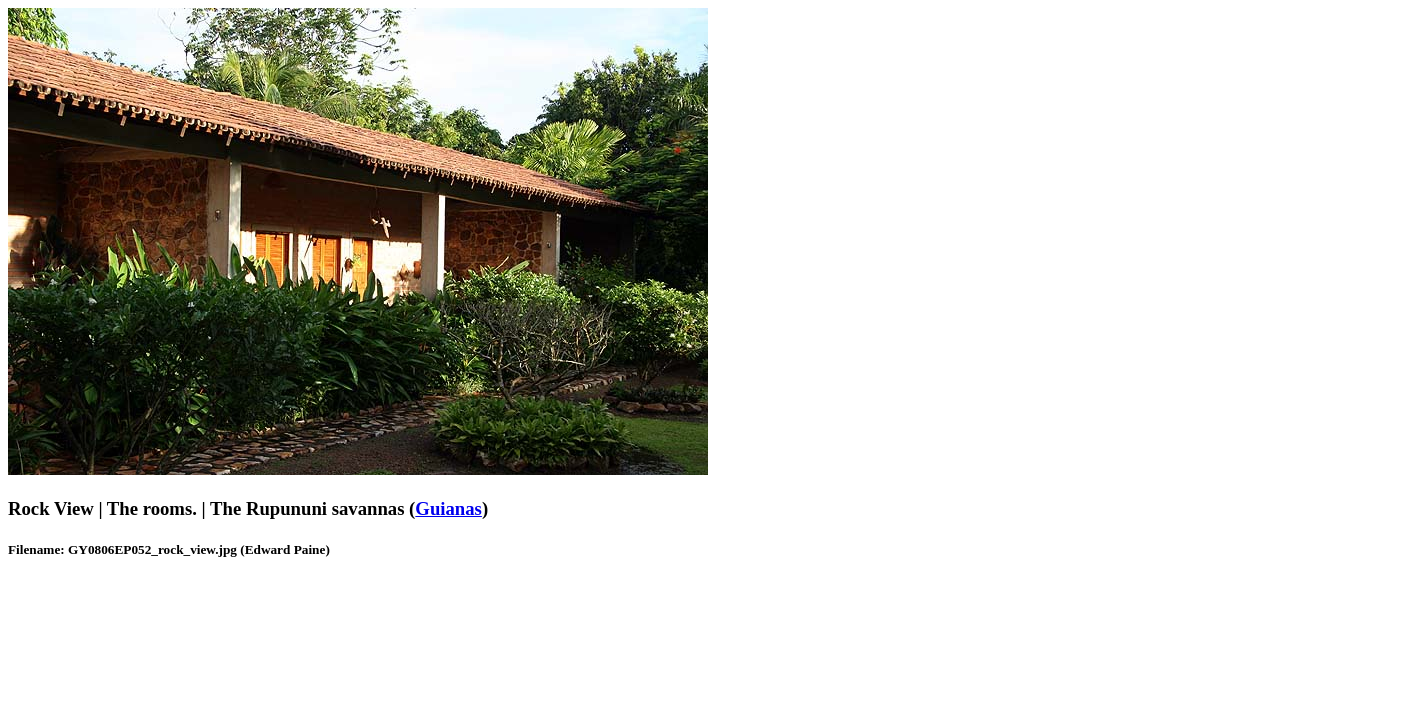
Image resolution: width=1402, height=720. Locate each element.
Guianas (448, 508)
